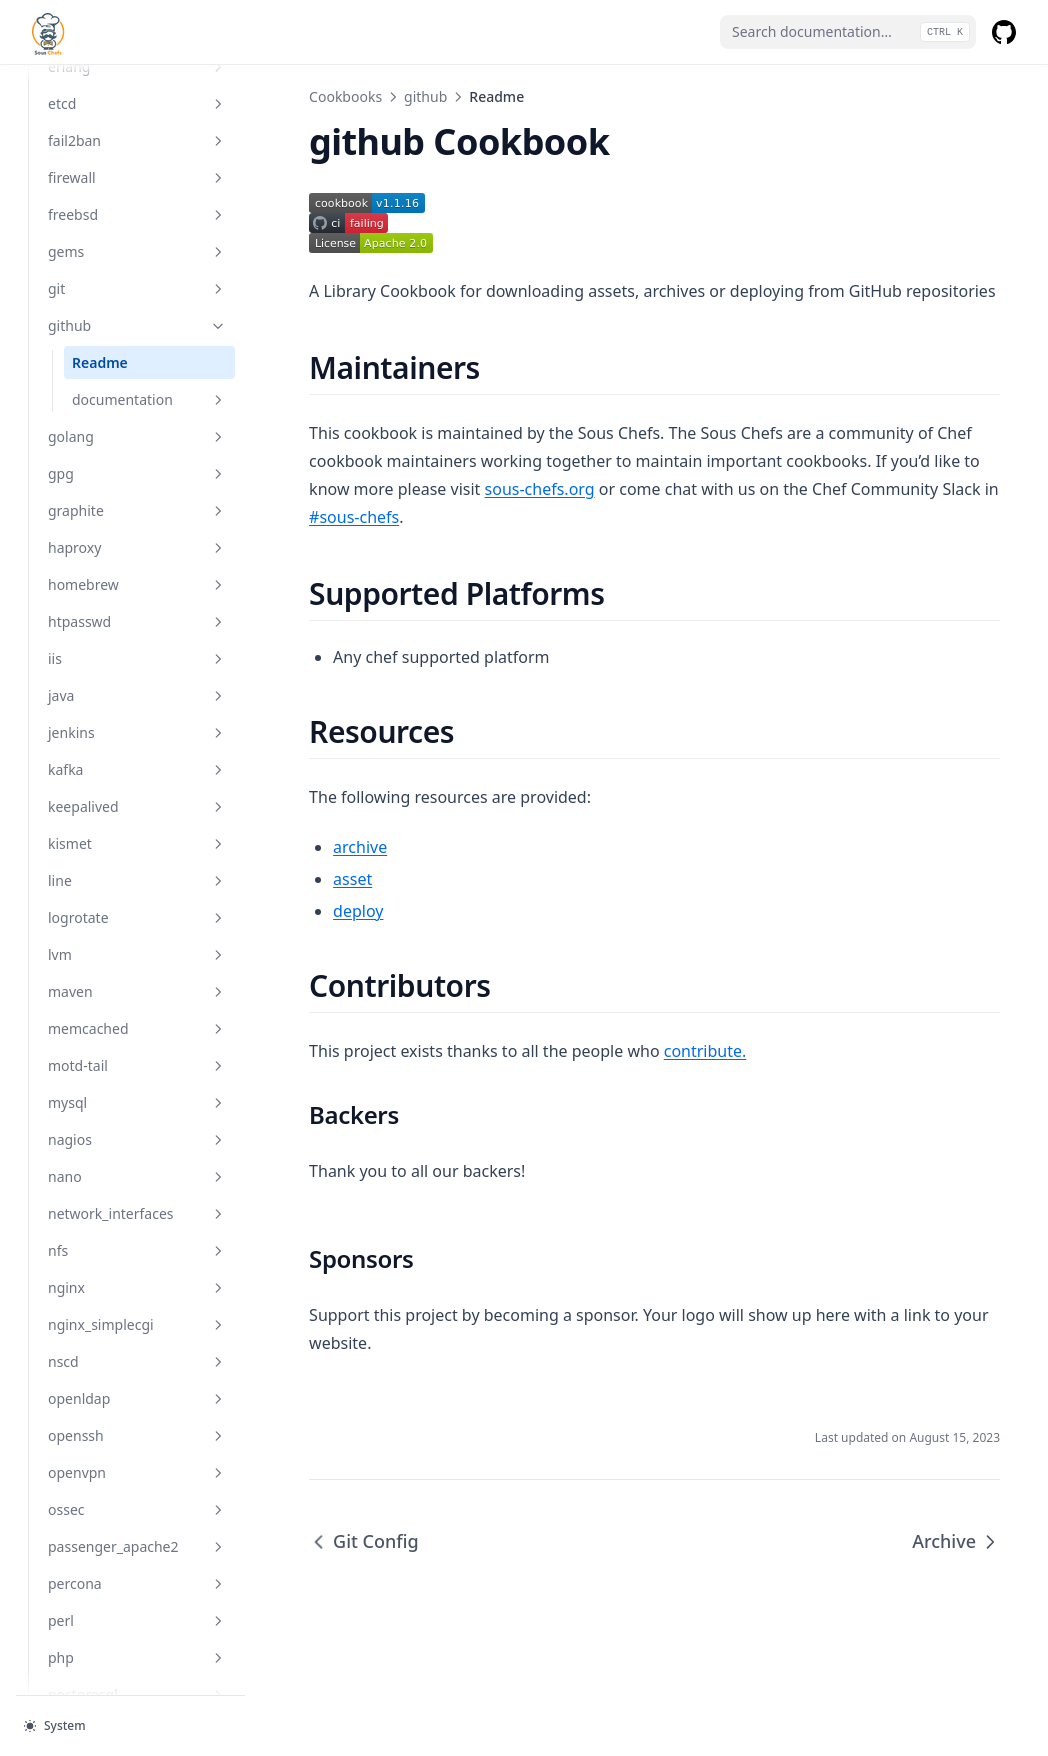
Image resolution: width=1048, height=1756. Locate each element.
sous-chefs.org (534, 489)
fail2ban (135, 140)
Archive (956, 1541)
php (135, 1657)
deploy (353, 911)
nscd (135, 1361)
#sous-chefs (349, 517)
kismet (135, 843)
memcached (135, 1028)
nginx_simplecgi (135, 1324)
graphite (135, 510)
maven (135, 991)
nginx (135, 1287)
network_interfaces (135, 1213)
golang (135, 436)
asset (347, 879)
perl (135, 1620)
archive (355, 847)
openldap (135, 1398)
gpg (135, 473)
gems (135, 251)
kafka (135, 769)
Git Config (359, 1541)
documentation (147, 399)
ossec (135, 1509)
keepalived (135, 806)
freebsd (135, 214)
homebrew (135, 584)
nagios (135, 1139)
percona (135, 1583)
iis (135, 658)
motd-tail (135, 1065)
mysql (135, 1102)
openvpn (135, 1472)
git (135, 288)
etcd (135, 103)
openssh (135, 1435)
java (135, 695)
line (135, 880)
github (135, 325)
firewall (135, 177)
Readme (100, 362)
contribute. (700, 1051)
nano (135, 1176)
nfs (135, 1250)
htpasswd (135, 621)
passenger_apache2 (135, 1546)
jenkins (135, 732)
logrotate (135, 917)
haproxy (135, 547)
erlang (135, 66)
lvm (135, 954)
